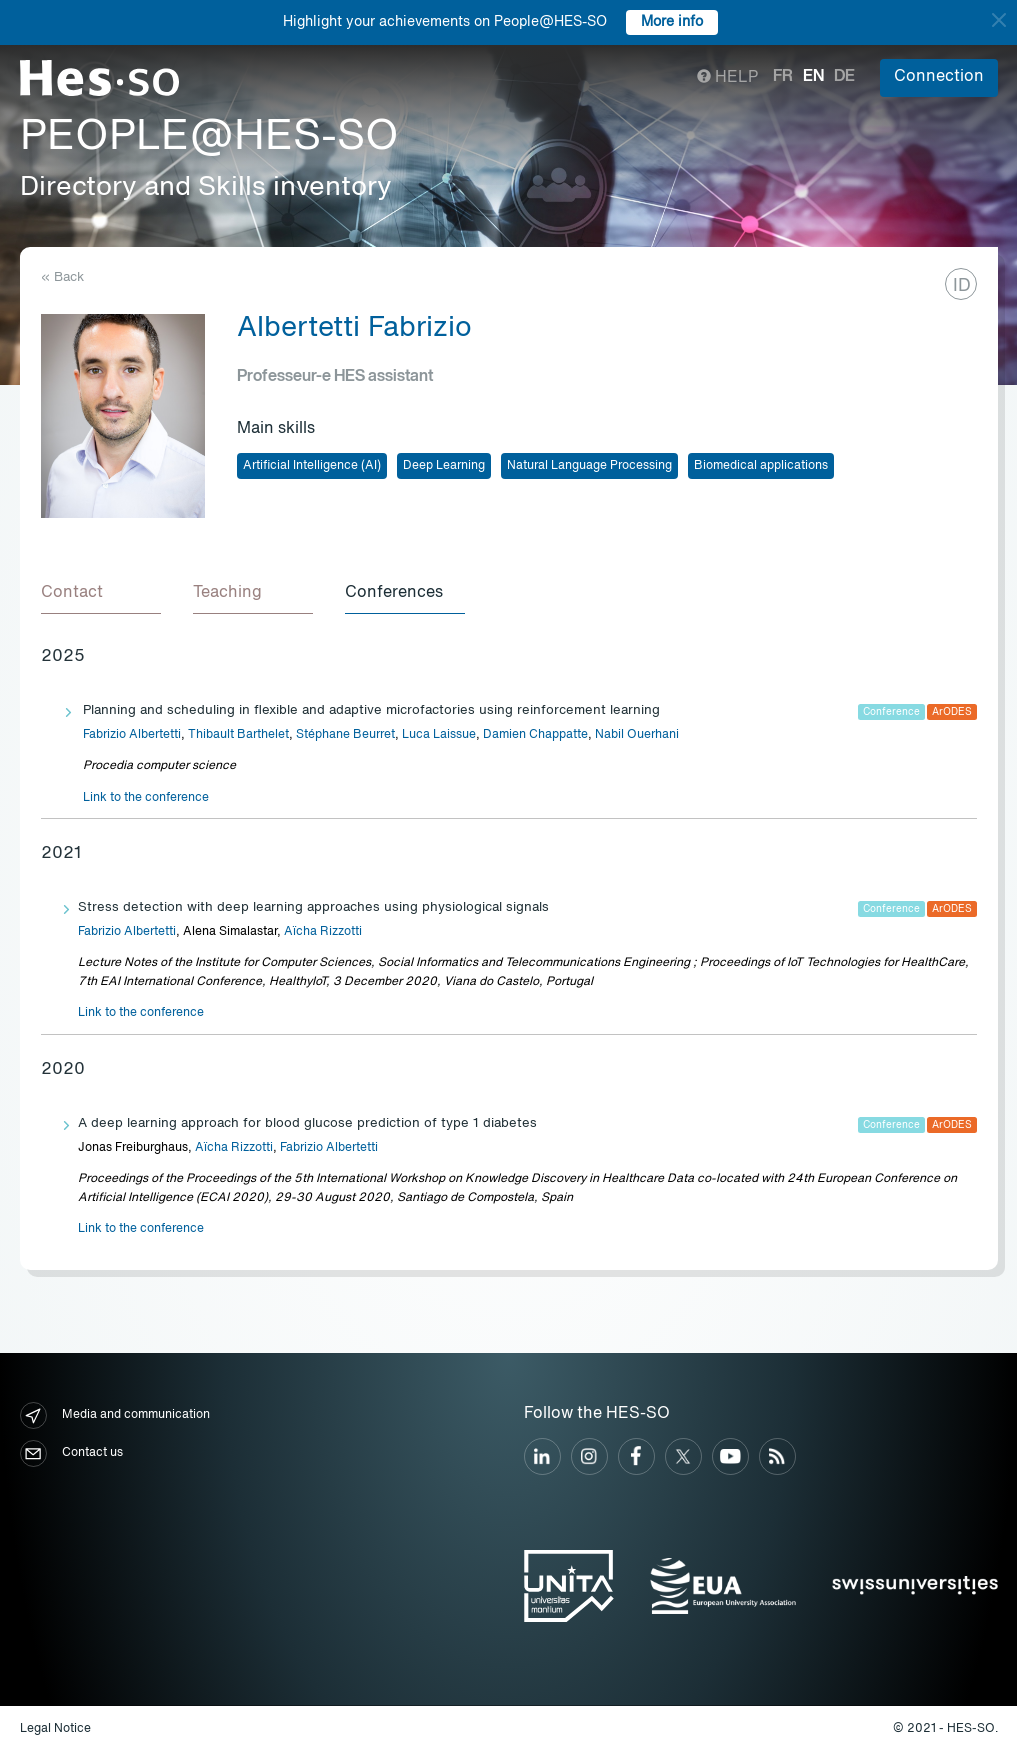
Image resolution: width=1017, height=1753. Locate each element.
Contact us (71, 1453)
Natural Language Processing (589, 466)
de (844, 77)
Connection (939, 77)
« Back (62, 277)
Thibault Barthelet (238, 735)
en (813, 77)
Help (727, 78)
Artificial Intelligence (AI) (312, 466)
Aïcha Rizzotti (323, 932)
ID (962, 286)
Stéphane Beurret (345, 735)
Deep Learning (444, 466)
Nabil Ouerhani (637, 735)
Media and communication (115, 1415)
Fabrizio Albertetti (132, 735)
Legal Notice (55, 1729)
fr (783, 77)
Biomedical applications (761, 466)
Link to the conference (146, 798)
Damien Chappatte (535, 735)
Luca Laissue (439, 735)
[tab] (101, 594)
